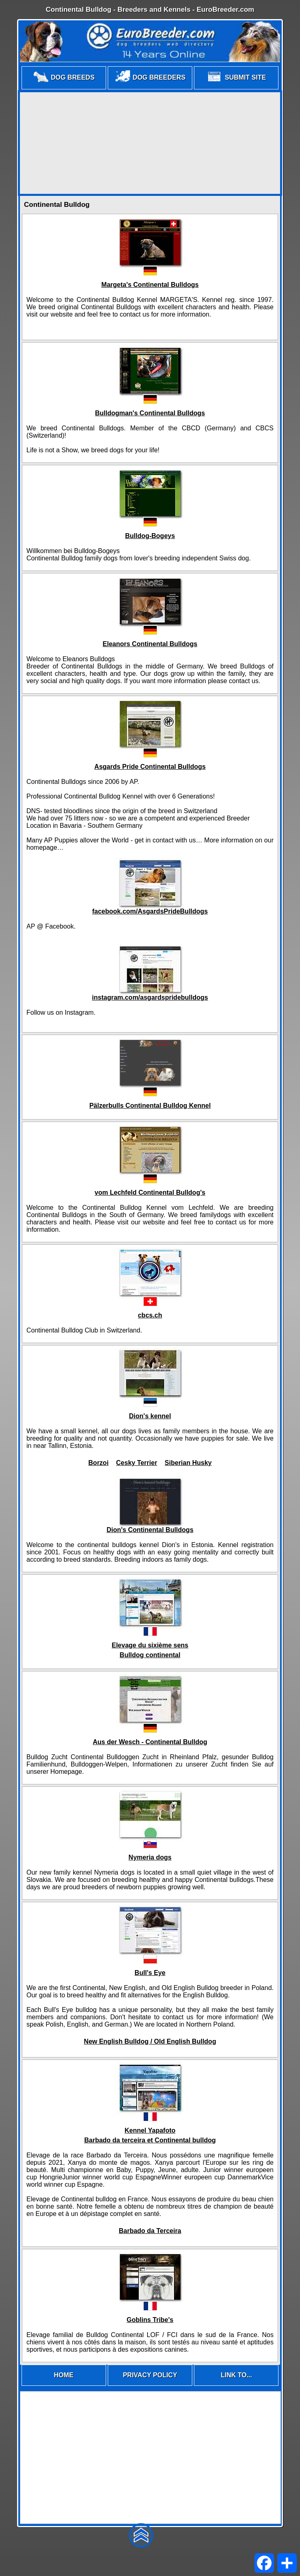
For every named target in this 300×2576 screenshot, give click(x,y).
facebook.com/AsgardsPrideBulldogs (150, 911)
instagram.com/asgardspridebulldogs (150, 997)
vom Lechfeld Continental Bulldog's (150, 1192)
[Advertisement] (150, 143)
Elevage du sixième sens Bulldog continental (150, 1650)
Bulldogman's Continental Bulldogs (150, 413)
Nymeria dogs (150, 1857)
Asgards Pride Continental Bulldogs (150, 766)
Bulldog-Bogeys (150, 535)
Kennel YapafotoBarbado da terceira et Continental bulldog (150, 2135)
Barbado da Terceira (150, 2230)
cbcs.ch (150, 1315)
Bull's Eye (150, 1972)
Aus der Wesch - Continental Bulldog (150, 1741)
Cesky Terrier (136, 1462)
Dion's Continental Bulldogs (150, 1529)
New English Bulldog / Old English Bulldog (150, 2041)
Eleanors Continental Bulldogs (150, 643)
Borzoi (98, 1462)
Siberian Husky (188, 1462)
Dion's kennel (150, 1416)
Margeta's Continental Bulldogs (149, 284)
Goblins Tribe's (150, 2319)
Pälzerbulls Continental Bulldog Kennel (150, 1105)
